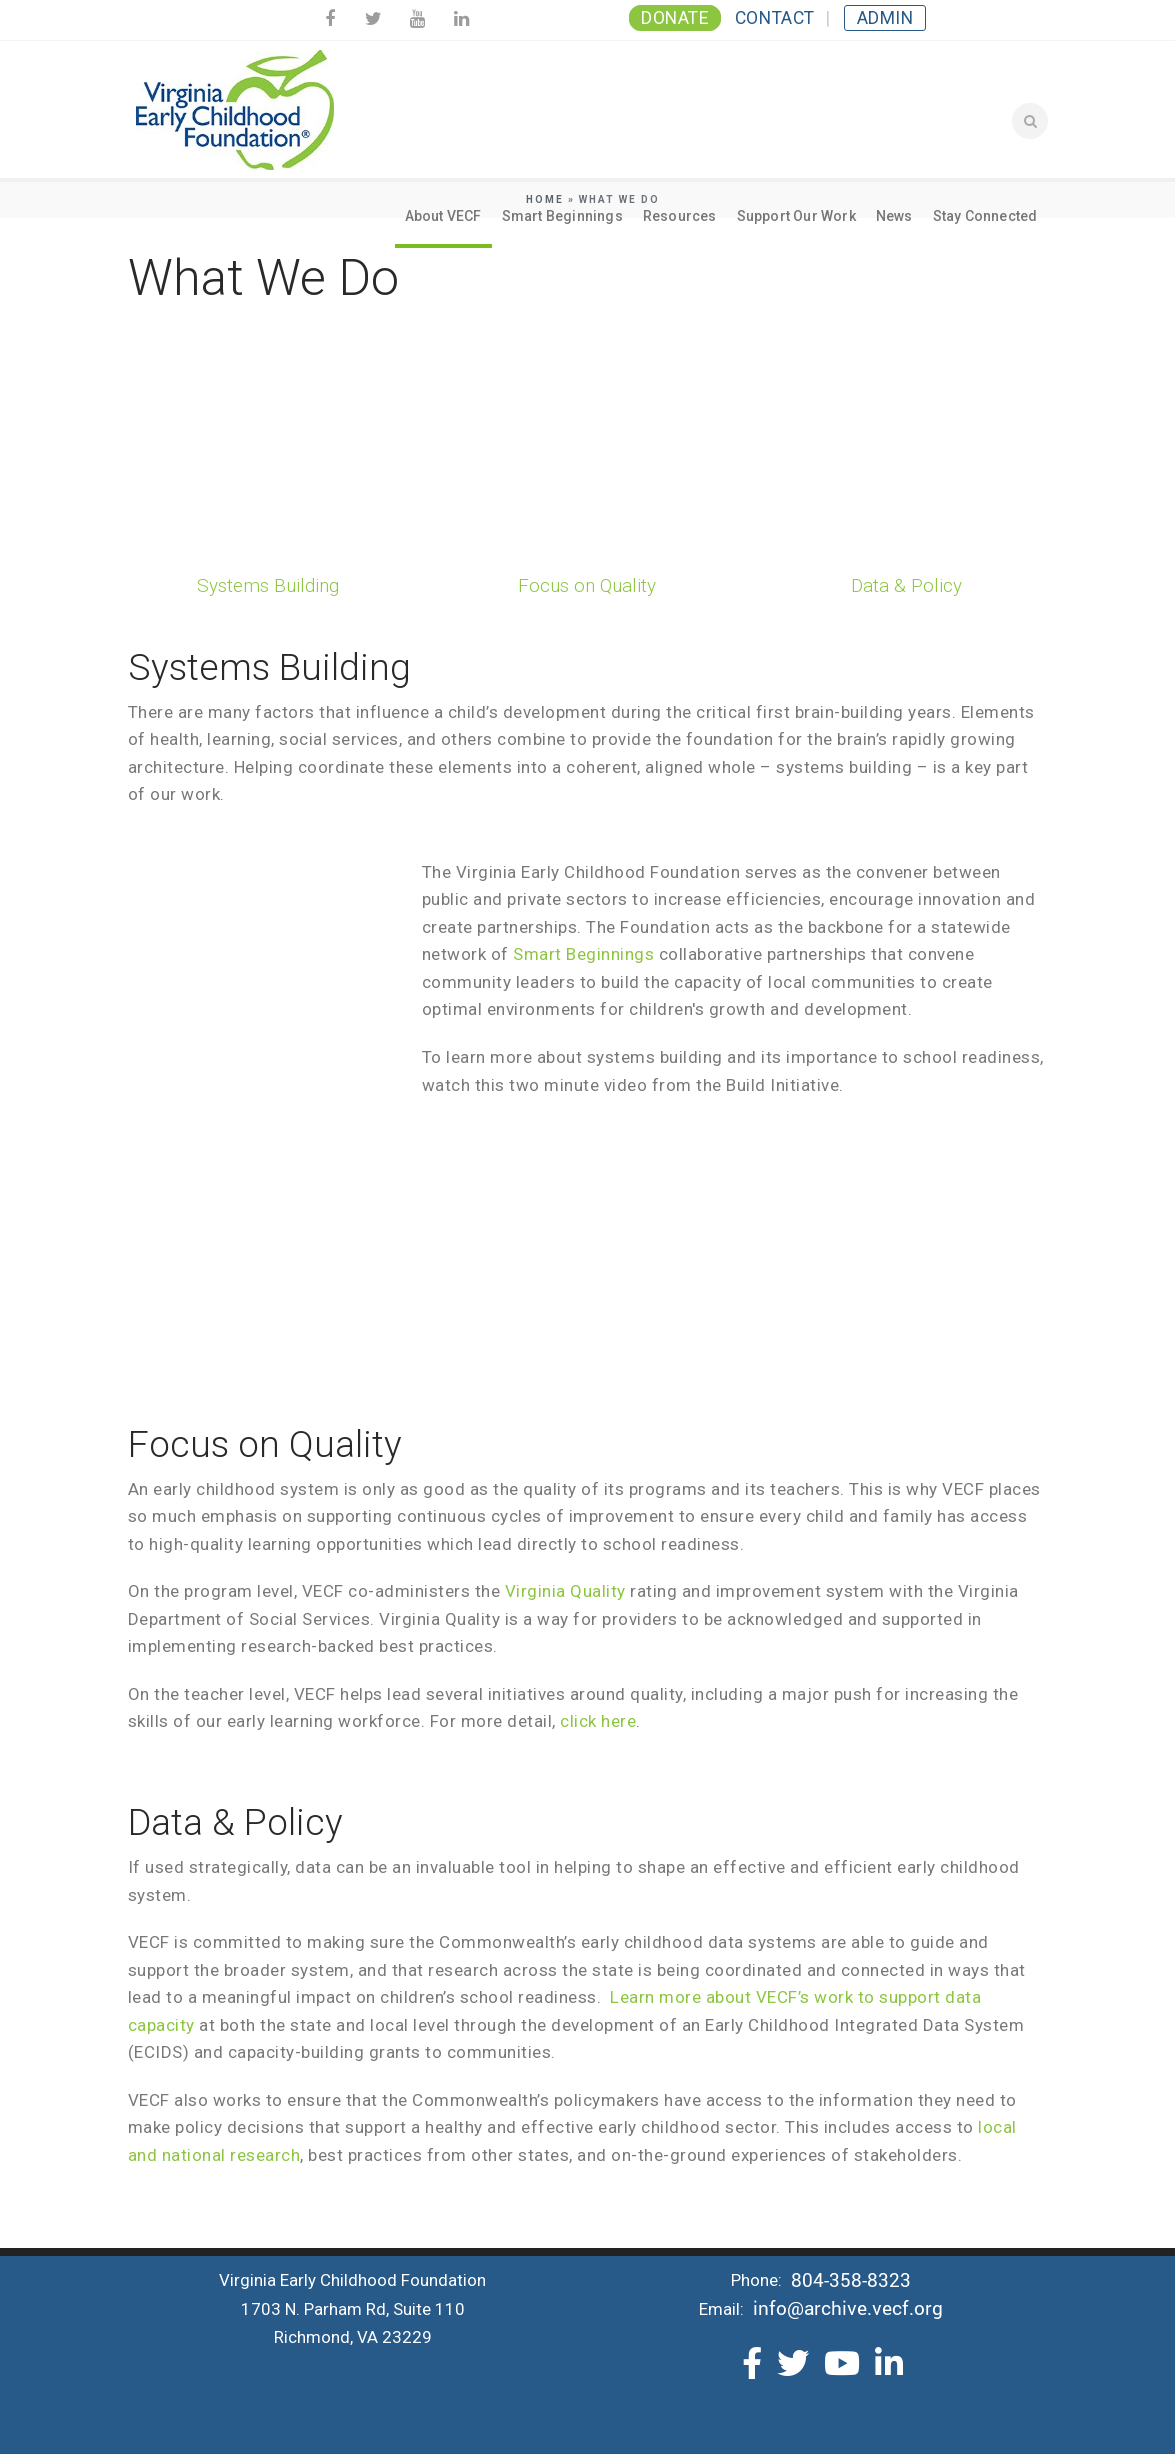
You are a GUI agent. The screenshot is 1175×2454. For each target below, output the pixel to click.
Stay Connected (985, 216)
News (894, 216)
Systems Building (268, 585)
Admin (885, 18)
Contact (775, 18)
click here (598, 1721)
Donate (675, 18)
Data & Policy (906, 585)
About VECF (443, 216)
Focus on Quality (587, 585)
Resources (680, 216)
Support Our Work (796, 216)
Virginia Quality (565, 1591)
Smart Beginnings (562, 216)
